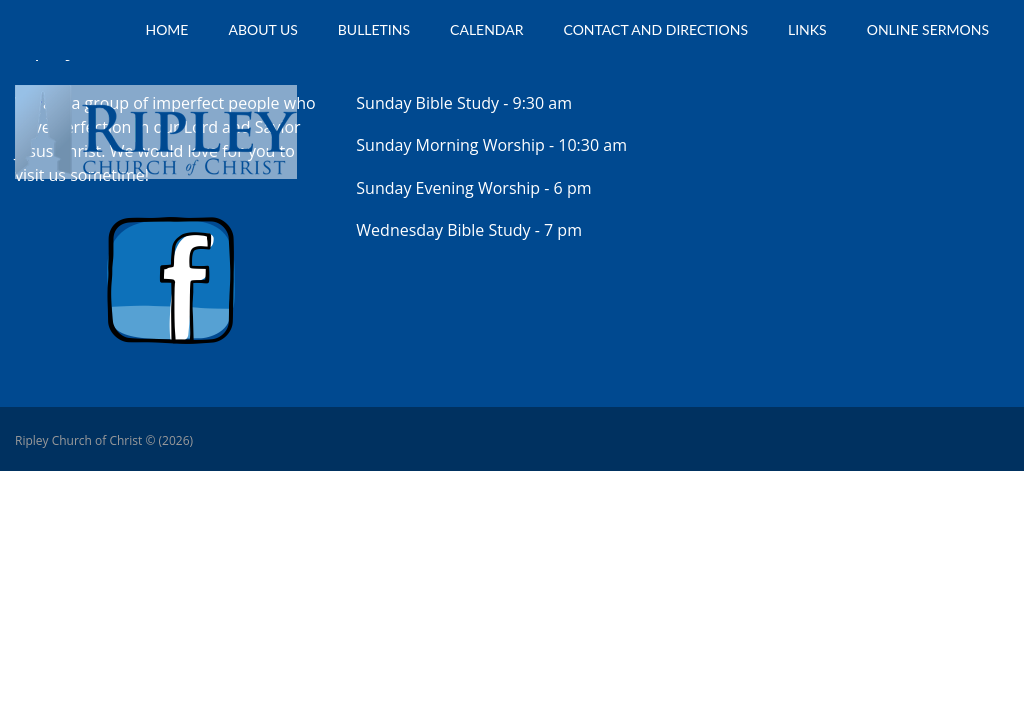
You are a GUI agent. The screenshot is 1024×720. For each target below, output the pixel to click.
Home (166, 29)
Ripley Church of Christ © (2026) (104, 440)
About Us (262, 29)
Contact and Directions (656, 29)
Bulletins (374, 29)
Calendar (486, 29)
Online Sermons (928, 29)
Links (807, 29)
